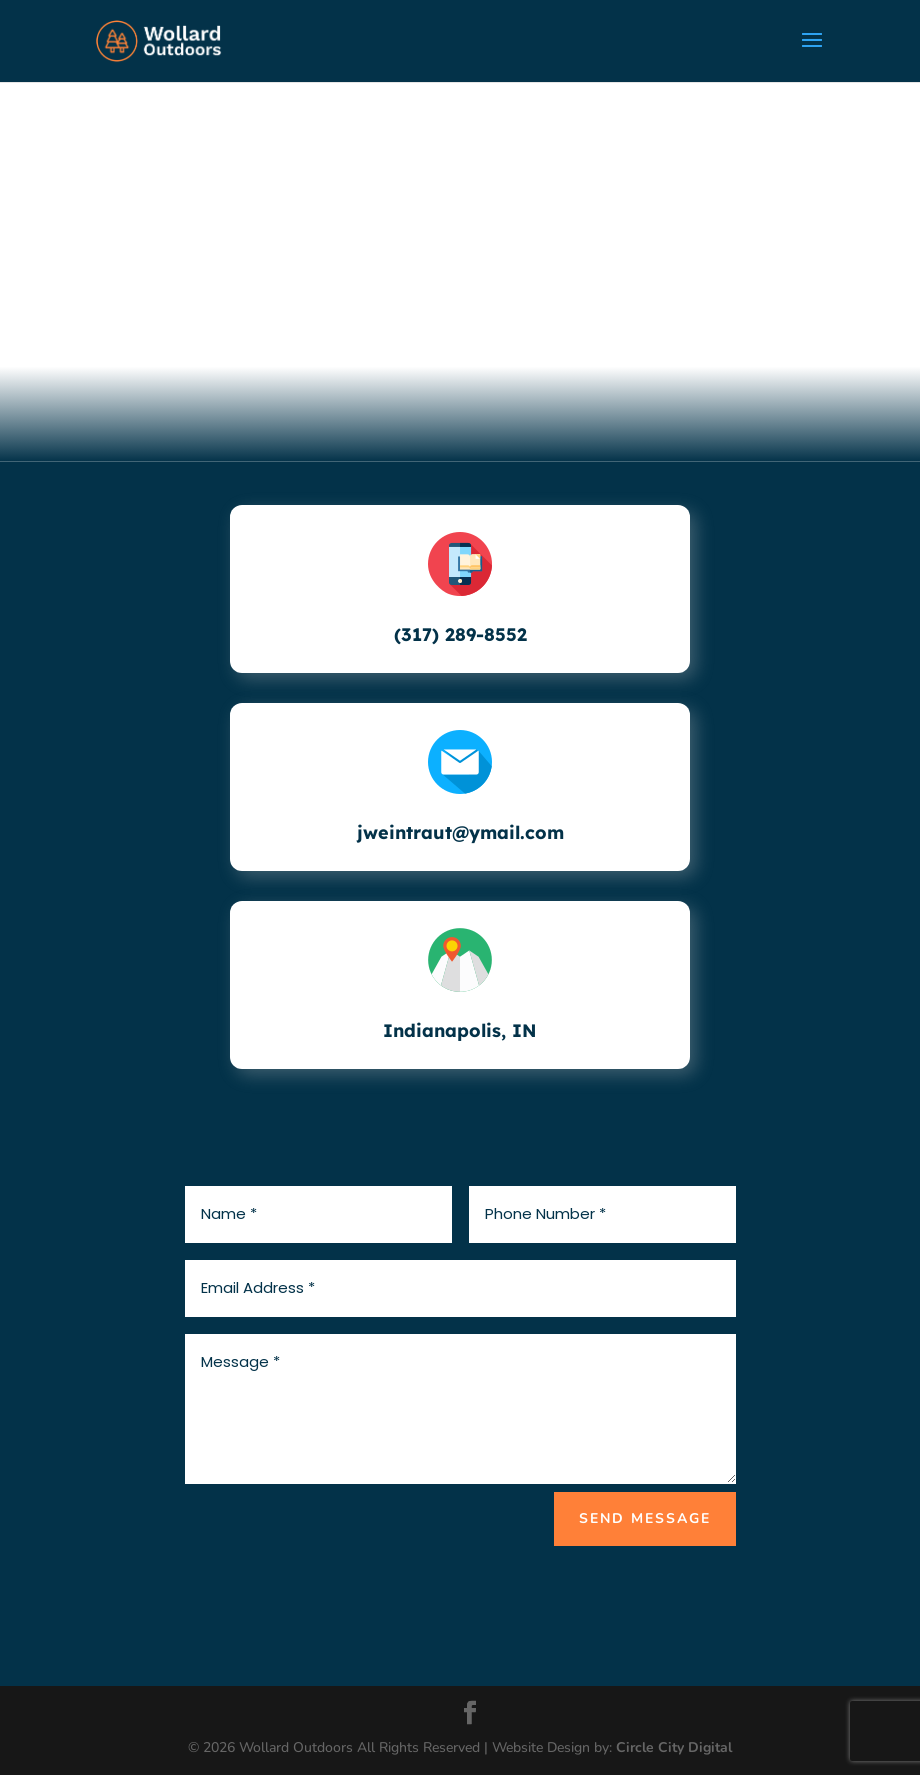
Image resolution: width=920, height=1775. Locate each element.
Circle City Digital (674, 1747)
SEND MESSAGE (645, 1518)
